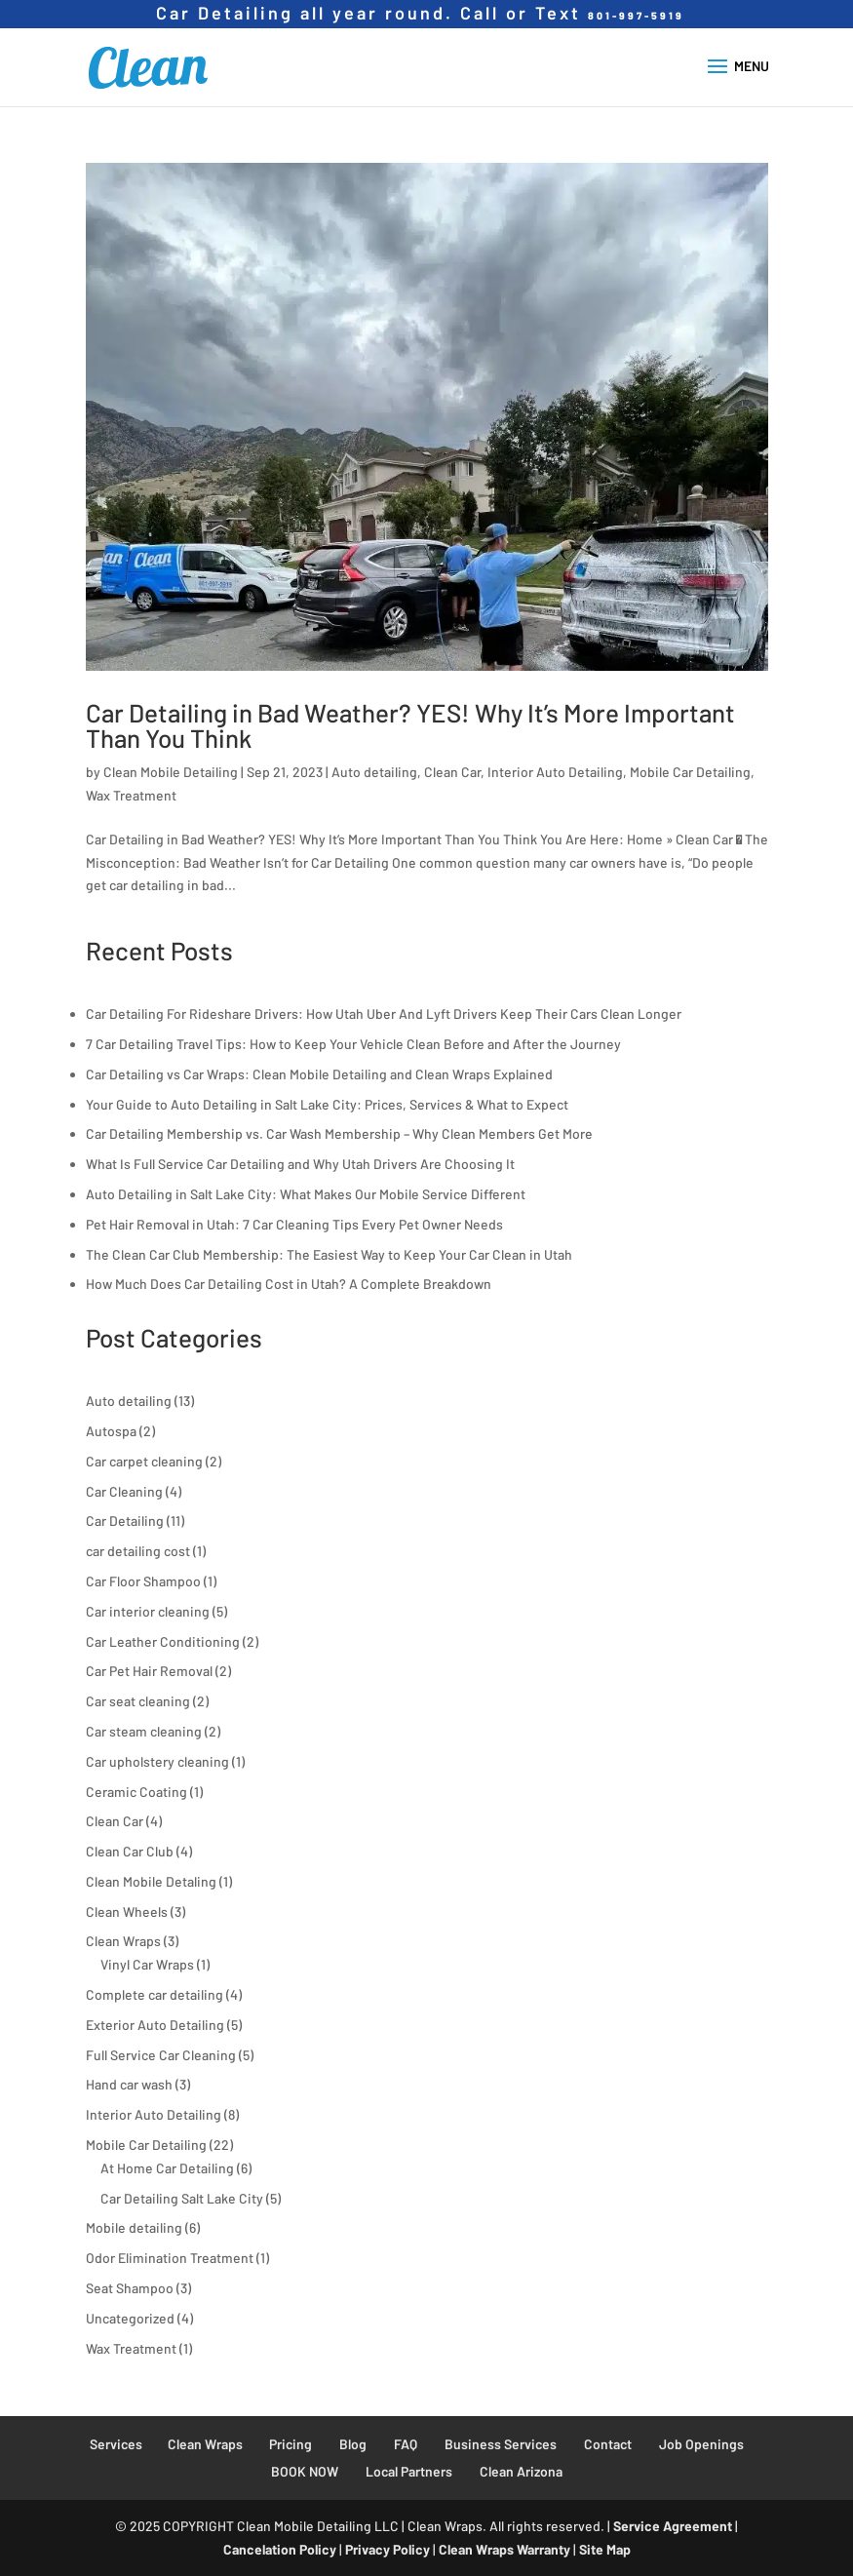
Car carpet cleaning (144, 1461)
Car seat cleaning (138, 1701)
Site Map (605, 2549)
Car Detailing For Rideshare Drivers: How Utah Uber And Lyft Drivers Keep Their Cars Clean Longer (383, 1013)
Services (116, 2444)
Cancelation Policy (279, 2549)
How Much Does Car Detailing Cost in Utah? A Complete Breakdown (288, 1283)
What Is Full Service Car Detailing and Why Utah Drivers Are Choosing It (300, 1163)
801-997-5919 (636, 15)
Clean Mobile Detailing (170, 771)
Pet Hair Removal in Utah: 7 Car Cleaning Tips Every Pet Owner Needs (294, 1224)
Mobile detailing (134, 2227)
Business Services (501, 2444)
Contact (608, 2444)
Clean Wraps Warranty (504, 2549)
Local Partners (409, 2471)
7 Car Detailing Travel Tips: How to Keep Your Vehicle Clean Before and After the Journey (353, 1043)
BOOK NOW (304, 2471)
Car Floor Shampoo (143, 1581)
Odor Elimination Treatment (169, 2257)
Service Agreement (672, 2525)
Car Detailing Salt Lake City (181, 2198)
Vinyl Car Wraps (147, 1964)
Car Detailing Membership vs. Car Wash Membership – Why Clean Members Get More (339, 1133)
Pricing (290, 2444)
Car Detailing (125, 1520)
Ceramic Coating (136, 1791)
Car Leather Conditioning (163, 1641)
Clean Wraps (123, 1940)
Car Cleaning (124, 1491)
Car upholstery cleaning (157, 1761)
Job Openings (701, 2444)
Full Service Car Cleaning (161, 2055)
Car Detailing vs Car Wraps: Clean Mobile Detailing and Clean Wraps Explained (319, 1074)
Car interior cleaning (148, 1611)
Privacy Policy (387, 2549)
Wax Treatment (131, 795)
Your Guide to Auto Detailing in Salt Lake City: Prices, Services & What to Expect (327, 1104)
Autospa (111, 1431)
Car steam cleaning (144, 1731)
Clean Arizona (521, 2471)
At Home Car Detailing (167, 2168)
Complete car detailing (154, 1994)
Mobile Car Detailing (690, 771)
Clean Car (452, 771)
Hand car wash (129, 2084)
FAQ (405, 2444)
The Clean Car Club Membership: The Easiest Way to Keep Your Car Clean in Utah (329, 1254)
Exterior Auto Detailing (155, 2024)
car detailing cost (138, 1550)
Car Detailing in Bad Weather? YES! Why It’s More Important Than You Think (410, 725)
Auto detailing (374, 771)
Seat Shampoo (130, 2288)
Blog (353, 2444)
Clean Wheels (127, 1911)
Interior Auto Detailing (555, 771)
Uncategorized (130, 2318)
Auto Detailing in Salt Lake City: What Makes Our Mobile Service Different (305, 1194)
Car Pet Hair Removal (149, 1670)
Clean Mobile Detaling (151, 1881)
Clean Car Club (130, 1851)
